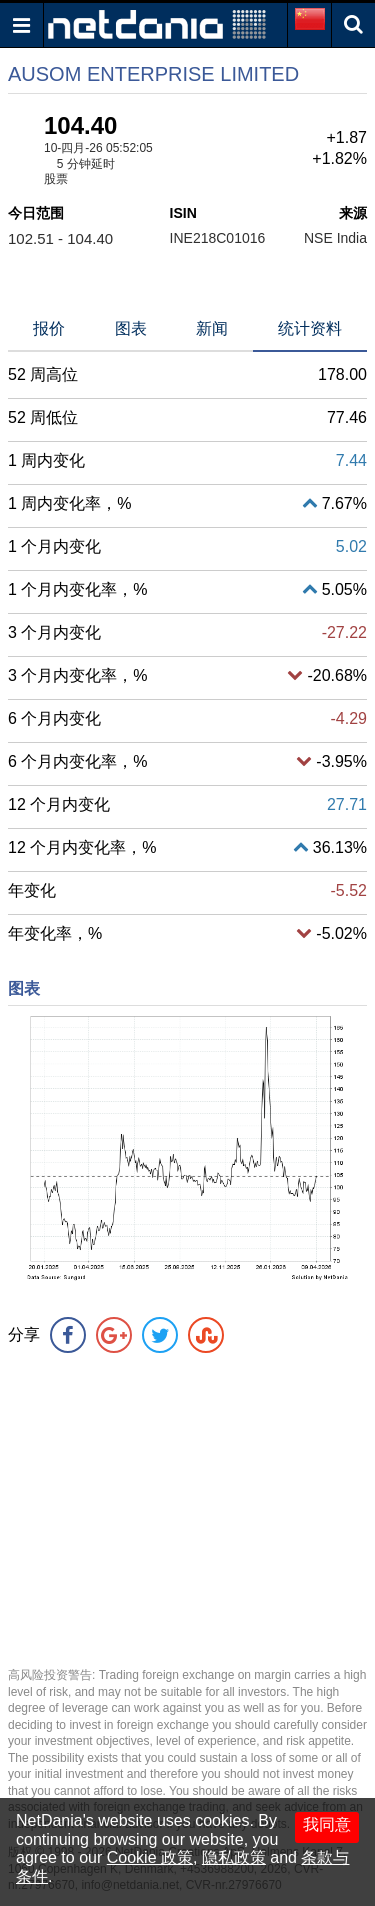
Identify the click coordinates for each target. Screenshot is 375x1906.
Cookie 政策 (150, 1857)
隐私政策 (234, 1857)
